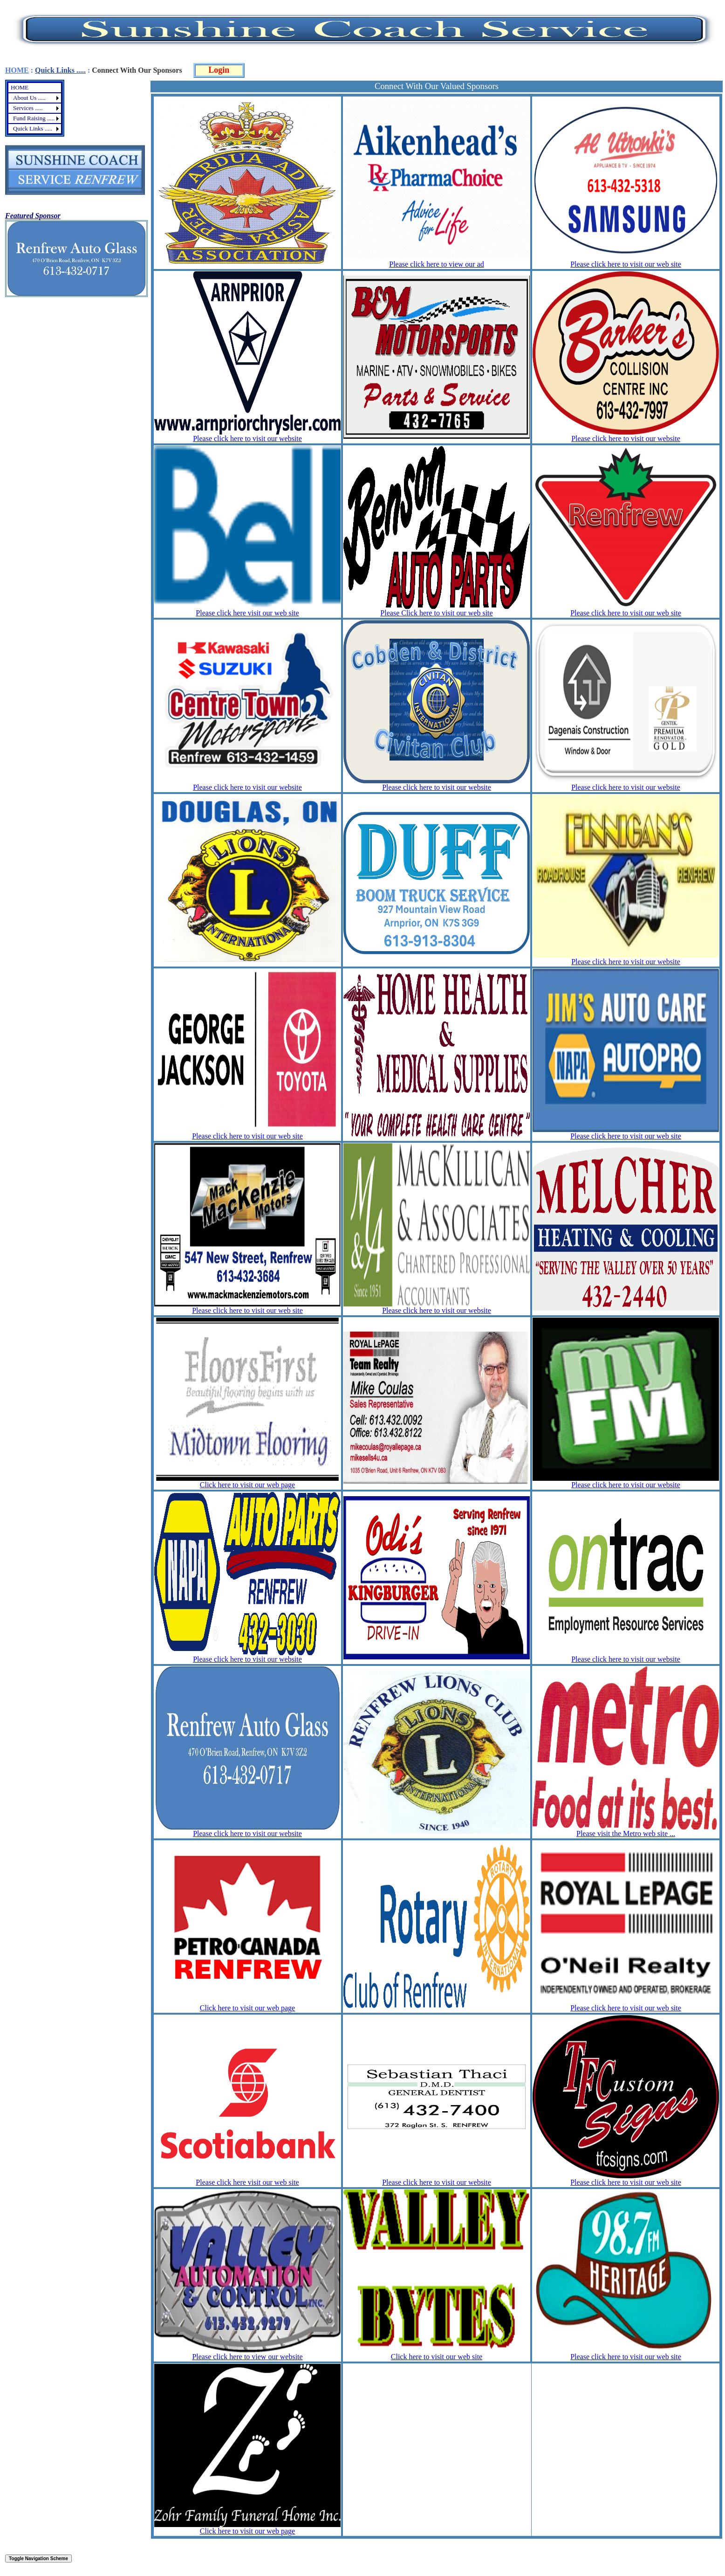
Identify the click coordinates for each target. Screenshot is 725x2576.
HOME (17, 70)
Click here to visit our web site (436, 2357)
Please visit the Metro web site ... (625, 1833)
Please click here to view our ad (436, 264)
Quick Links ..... (60, 70)
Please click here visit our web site (247, 613)
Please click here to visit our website (247, 438)
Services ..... (28, 107)
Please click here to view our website (247, 2357)
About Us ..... (29, 97)
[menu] (34, 108)
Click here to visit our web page (247, 1485)
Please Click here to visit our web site (436, 613)
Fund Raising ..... (34, 118)
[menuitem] (35, 88)
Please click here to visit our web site (625, 264)
